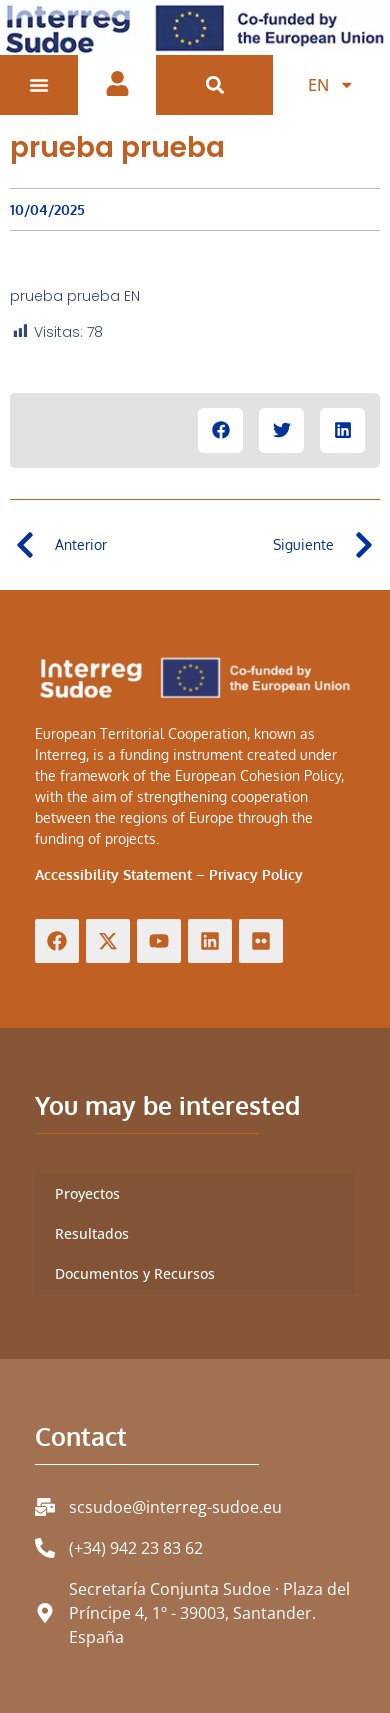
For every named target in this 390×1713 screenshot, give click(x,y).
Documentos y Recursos (135, 1273)
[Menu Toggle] (39, 85)
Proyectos (87, 1193)
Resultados (92, 1233)
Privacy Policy (256, 874)
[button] (214, 84)
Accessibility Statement (113, 874)
